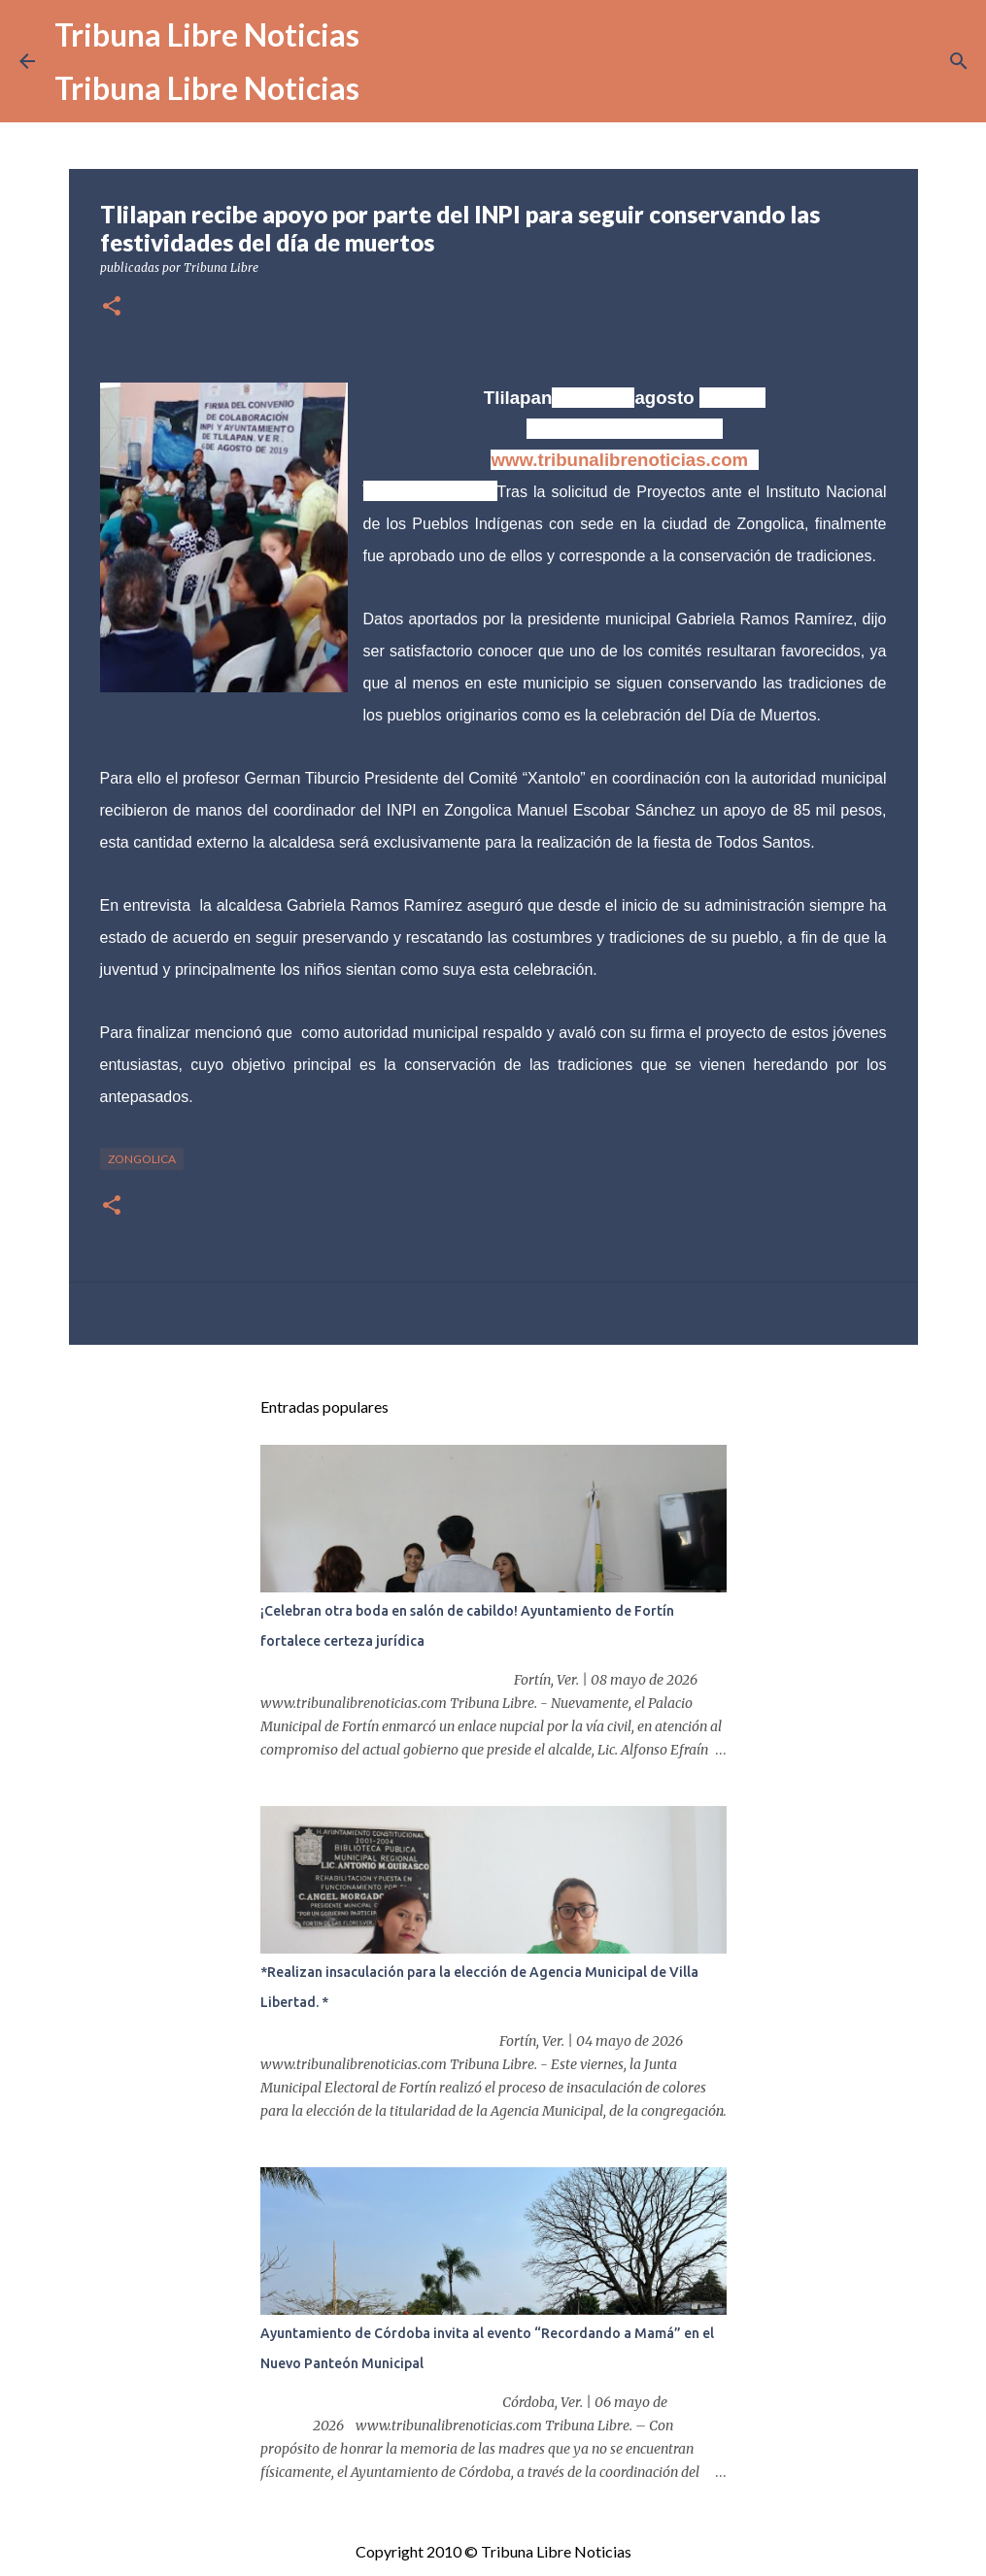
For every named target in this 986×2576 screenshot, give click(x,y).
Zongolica (142, 1159)
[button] (111, 307)
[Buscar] (958, 61)
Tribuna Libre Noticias (206, 34)
